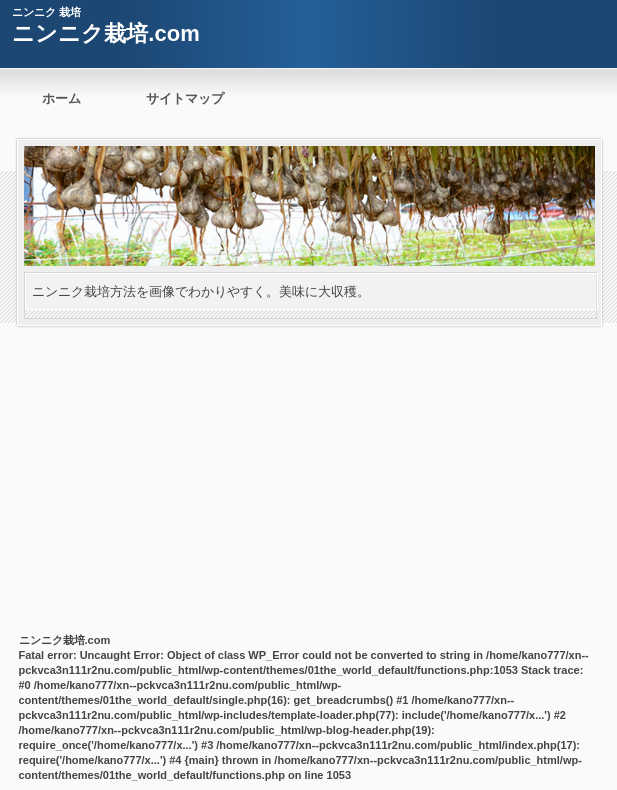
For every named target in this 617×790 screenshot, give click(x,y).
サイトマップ (185, 98)
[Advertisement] (308, 476)
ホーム (61, 98)
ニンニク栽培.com (105, 33)
